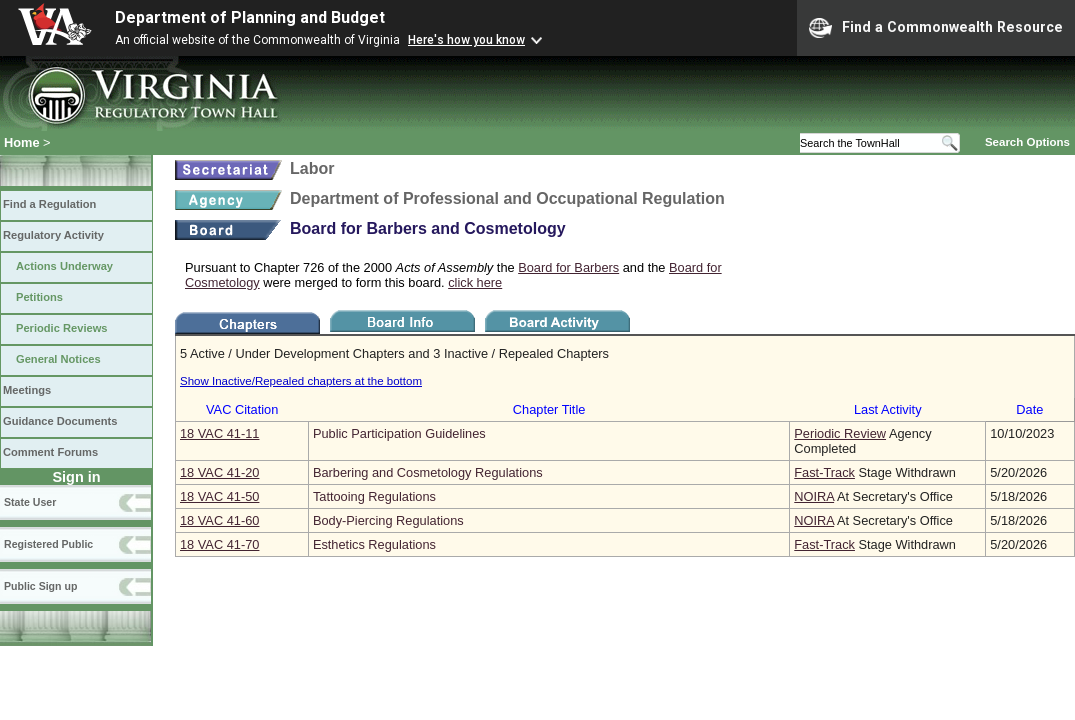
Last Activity (888, 409)
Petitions (39, 297)
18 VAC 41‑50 (219, 496)
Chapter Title (549, 409)
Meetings (27, 390)
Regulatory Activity (53, 235)
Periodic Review (840, 433)
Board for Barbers (568, 267)
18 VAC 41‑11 (219, 433)
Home (22, 142)
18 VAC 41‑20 (219, 472)
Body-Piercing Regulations (388, 520)
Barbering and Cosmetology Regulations (428, 472)
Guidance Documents (60, 421)
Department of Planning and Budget (250, 17)
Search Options (1027, 142)
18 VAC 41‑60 (219, 520)
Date (1029, 409)
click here (475, 282)
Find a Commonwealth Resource (936, 28)
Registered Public (48, 544)
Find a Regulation (49, 204)
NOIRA (814, 496)
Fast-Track (824, 472)
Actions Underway (64, 266)
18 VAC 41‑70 (219, 544)
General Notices (58, 359)
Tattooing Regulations (374, 496)
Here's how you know (466, 40)
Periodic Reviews (62, 328)
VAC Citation (242, 409)
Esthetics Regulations (374, 544)
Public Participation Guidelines (399, 433)
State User (30, 502)
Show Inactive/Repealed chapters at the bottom (301, 381)
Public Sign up (40, 586)
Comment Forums (50, 452)
